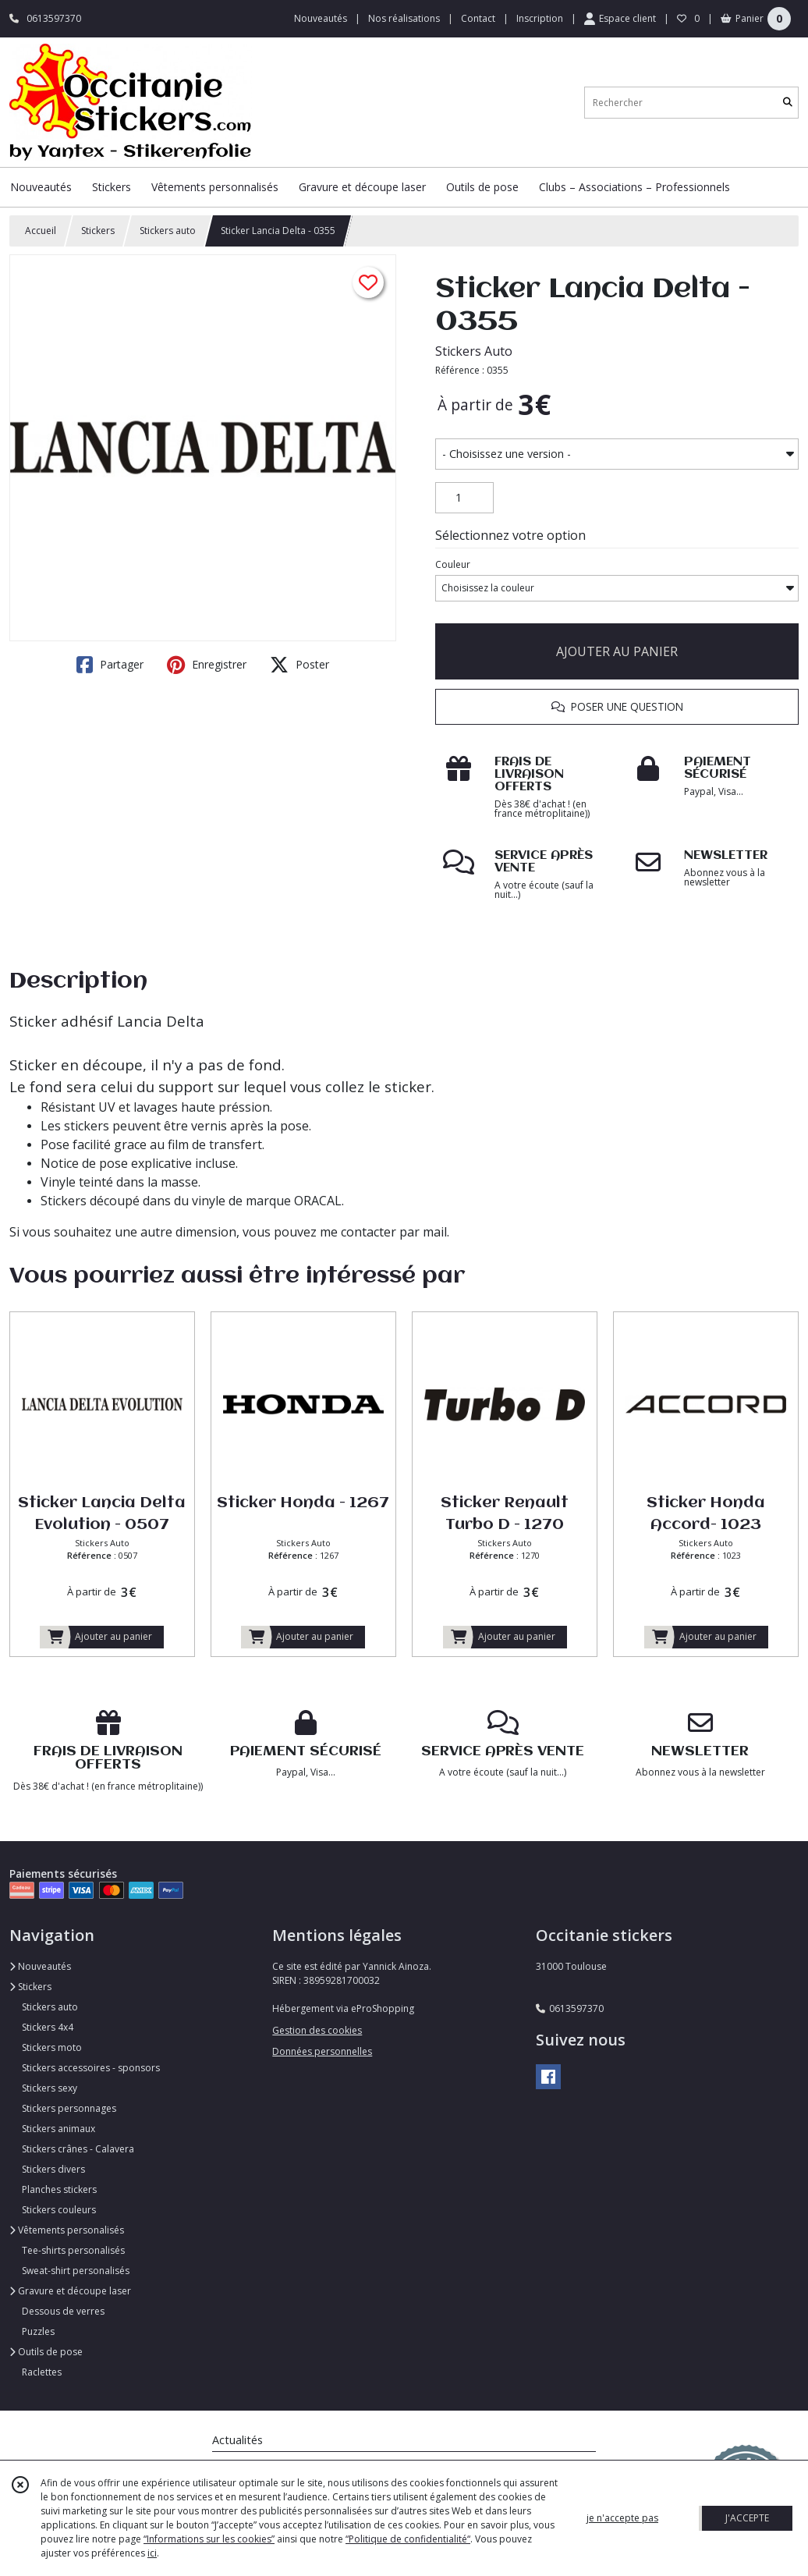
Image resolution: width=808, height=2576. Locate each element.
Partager (110, 664)
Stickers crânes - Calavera (78, 2149)
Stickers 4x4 (47, 2027)
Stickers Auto (473, 351)
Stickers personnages (69, 2108)
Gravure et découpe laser (70, 2290)
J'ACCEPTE (747, 2518)
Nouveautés (40, 1966)
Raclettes (42, 2372)
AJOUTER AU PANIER (617, 651)
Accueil (40, 230)
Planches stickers (59, 2189)
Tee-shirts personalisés (73, 2250)
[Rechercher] (788, 102)
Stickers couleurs (59, 2209)
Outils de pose (46, 2351)
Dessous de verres (63, 2311)
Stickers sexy (49, 2088)
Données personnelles (322, 2051)
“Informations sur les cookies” (209, 2539)
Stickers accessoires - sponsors (91, 2067)
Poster (299, 664)
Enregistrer (206, 664)
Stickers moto (52, 2047)
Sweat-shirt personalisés (75, 2270)
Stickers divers (53, 2169)
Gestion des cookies (317, 2030)
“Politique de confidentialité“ (408, 2539)
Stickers (98, 230)
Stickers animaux (58, 2128)
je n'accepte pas (622, 2518)
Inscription (539, 18)
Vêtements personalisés (66, 2230)
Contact (478, 18)
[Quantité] (464, 497)
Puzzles (38, 2331)
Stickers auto (168, 230)
